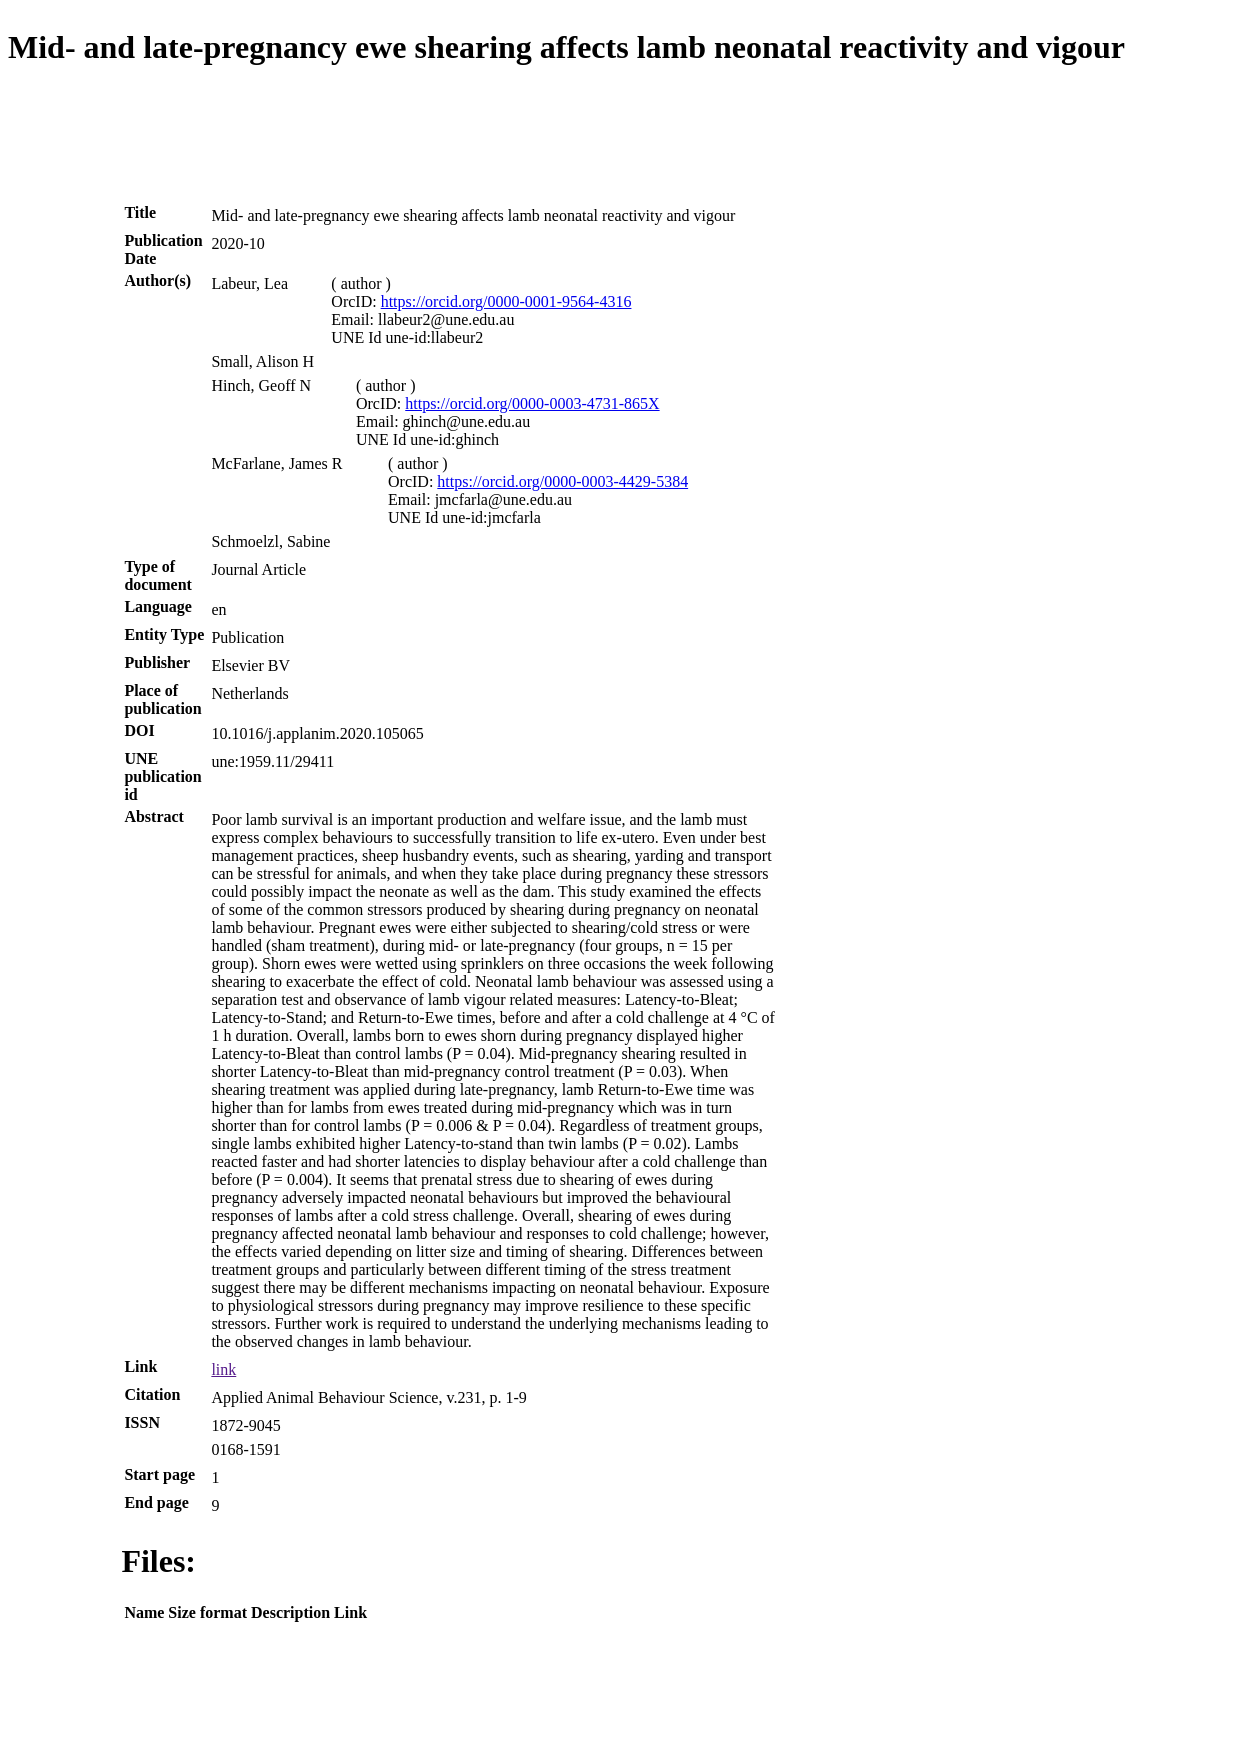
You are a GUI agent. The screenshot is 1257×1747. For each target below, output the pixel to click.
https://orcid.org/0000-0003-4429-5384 (562, 481)
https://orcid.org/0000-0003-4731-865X (532, 403)
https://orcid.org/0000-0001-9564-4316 (506, 301)
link (223, 1369)
